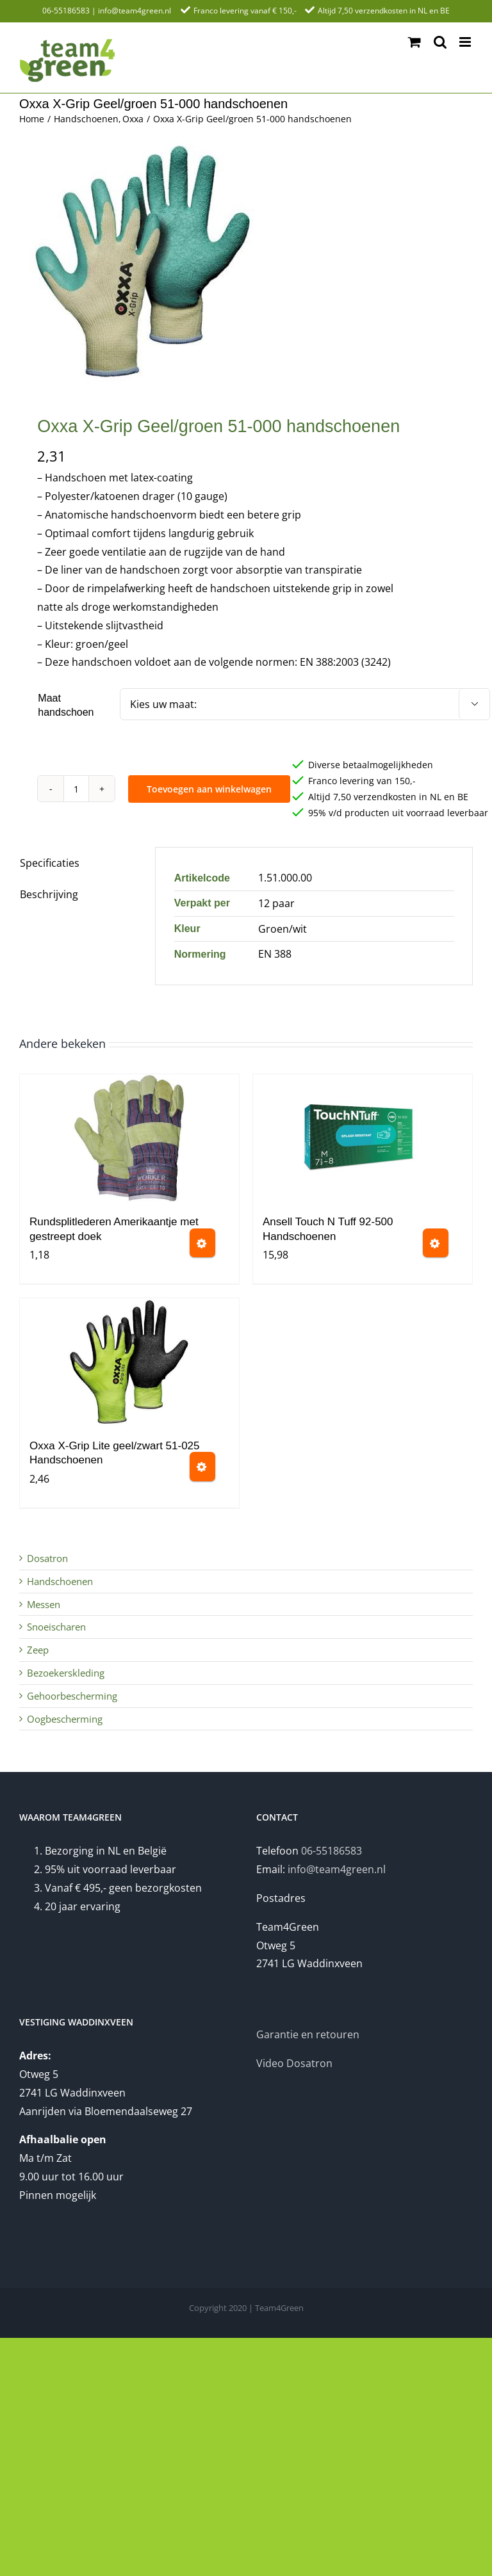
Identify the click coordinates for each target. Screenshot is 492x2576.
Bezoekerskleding (65, 1672)
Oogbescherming (64, 1718)
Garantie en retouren (307, 2034)
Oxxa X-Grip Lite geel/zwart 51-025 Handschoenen (114, 1453)
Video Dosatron (294, 2063)
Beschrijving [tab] (49, 894)
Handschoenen (60, 1581)
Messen (43, 1604)
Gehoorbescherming (72, 1695)
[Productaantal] (76, 788)
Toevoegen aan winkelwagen (209, 789)
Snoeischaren (56, 1626)
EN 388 (274, 954)
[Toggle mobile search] (440, 42)
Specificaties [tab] (49, 863)
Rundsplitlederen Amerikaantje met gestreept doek (114, 1229)
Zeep (38, 1649)
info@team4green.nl (134, 10)
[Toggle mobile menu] (466, 42)
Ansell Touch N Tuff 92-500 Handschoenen (328, 1229)
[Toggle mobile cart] (414, 42)
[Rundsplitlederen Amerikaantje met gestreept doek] (129, 1138)
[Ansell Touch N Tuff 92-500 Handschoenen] (362, 1138)
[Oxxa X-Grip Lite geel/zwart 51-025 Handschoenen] (129, 1362)
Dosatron (47, 1558)
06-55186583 (66, 10)
